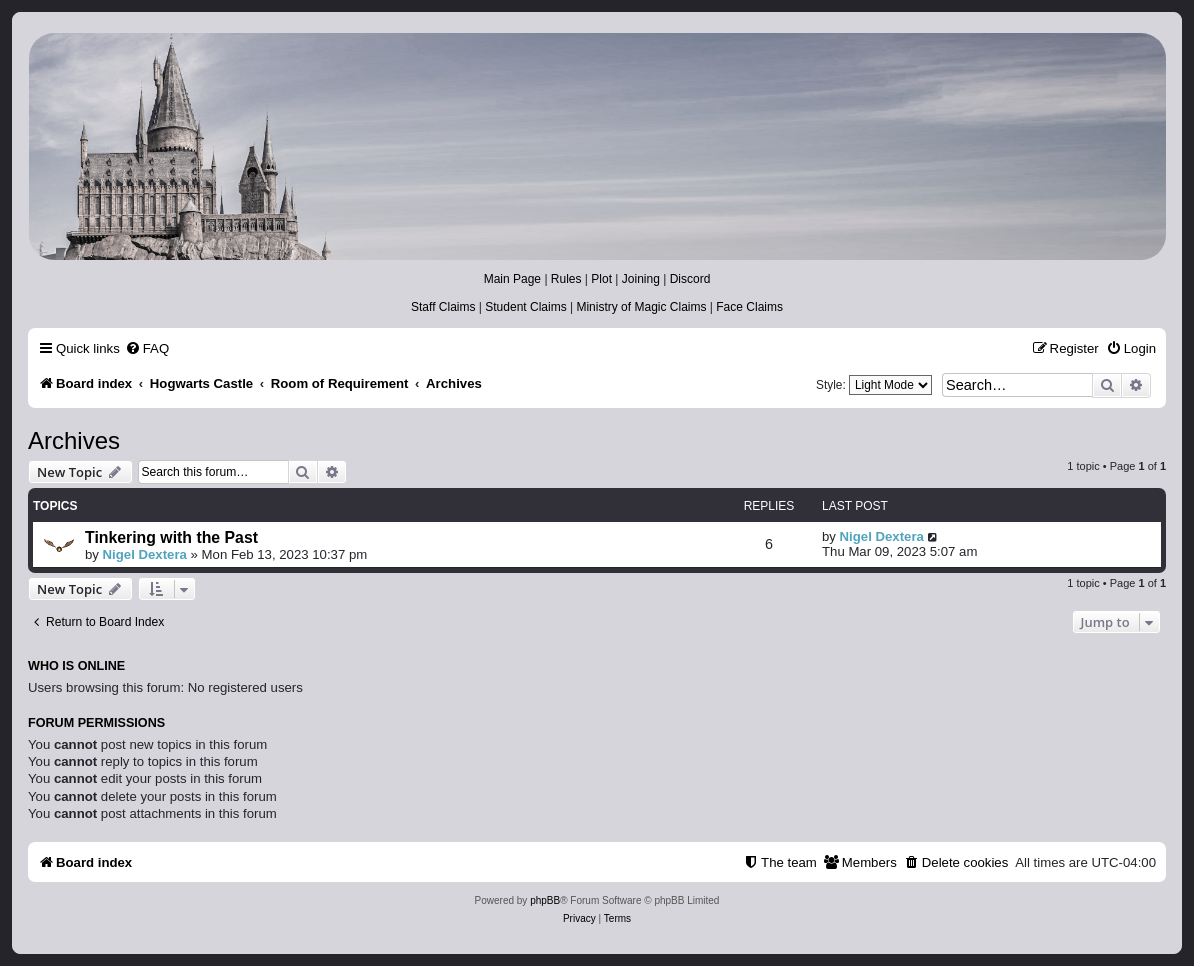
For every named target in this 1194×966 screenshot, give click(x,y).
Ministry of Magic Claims (641, 307)
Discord (690, 279)
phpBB (545, 900)
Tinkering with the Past (171, 537)
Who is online (76, 666)
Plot (601, 279)
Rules (566, 279)
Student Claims (525, 307)
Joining (641, 279)
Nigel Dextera (145, 554)
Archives (74, 440)
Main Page (512, 279)
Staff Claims (443, 307)
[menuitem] (147, 348)
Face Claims (749, 307)
